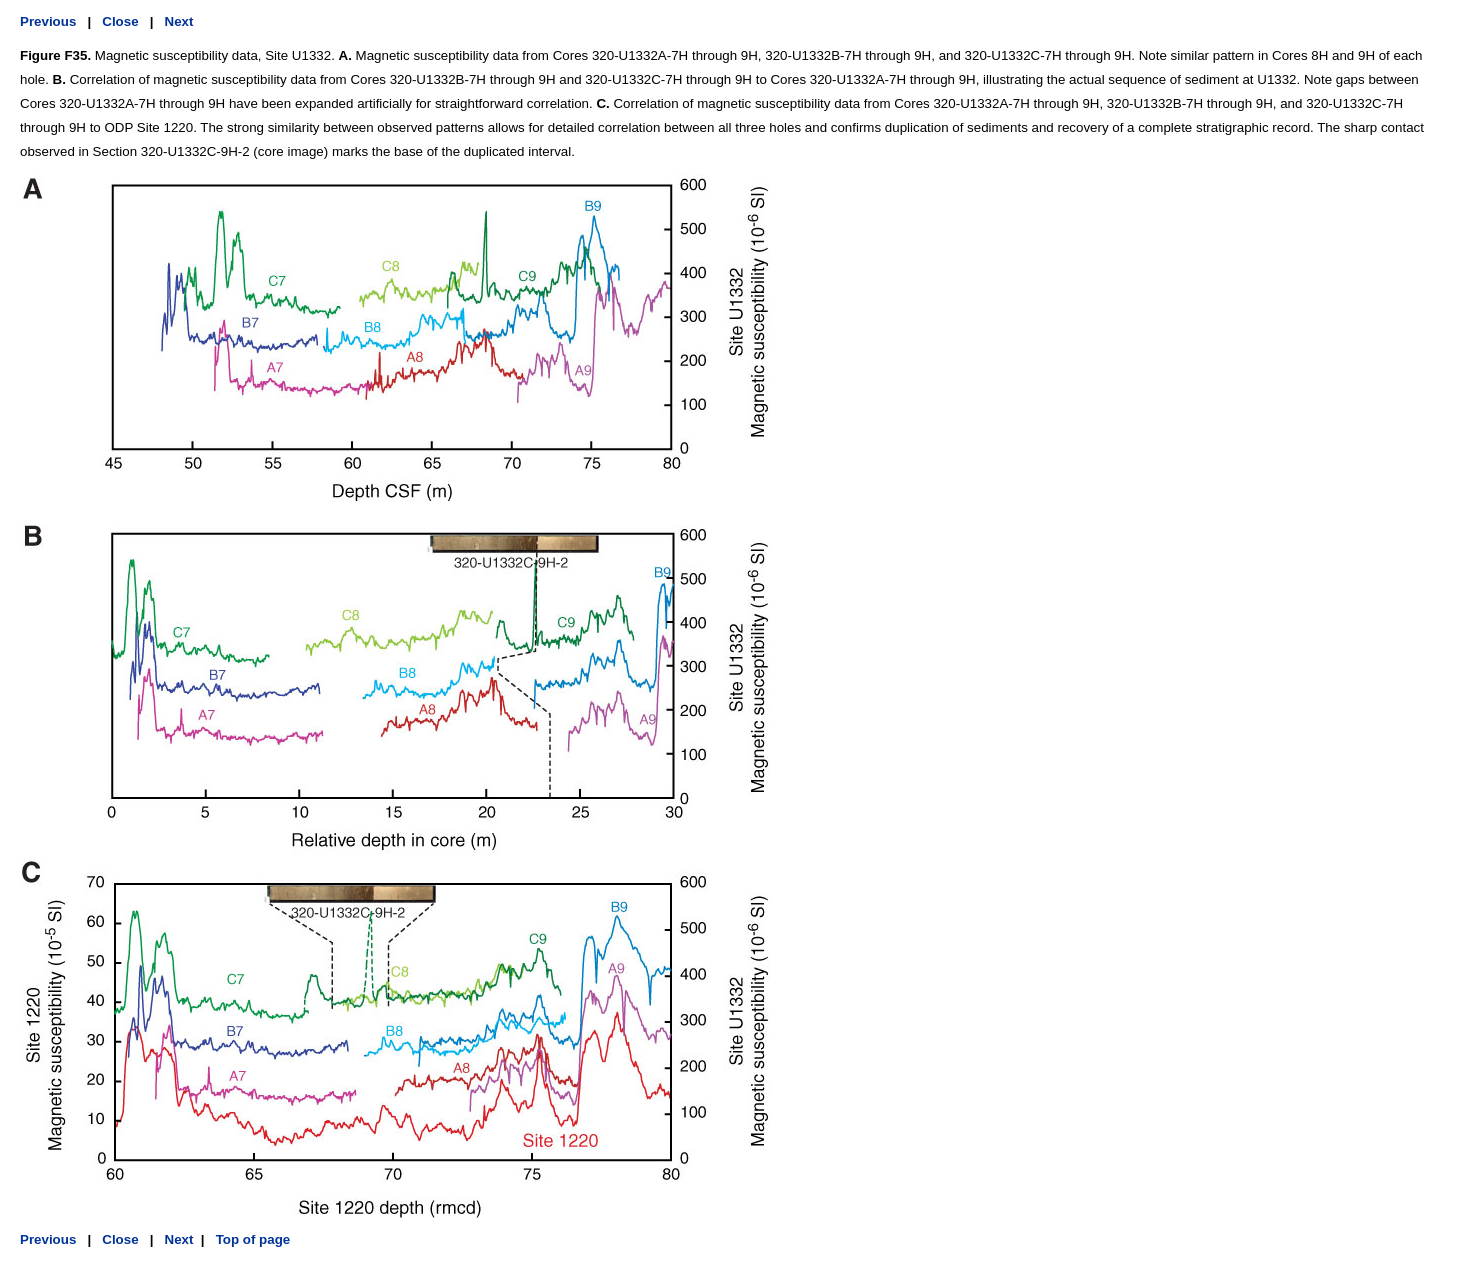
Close (120, 21)
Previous (48, 21)
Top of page (251, 1239)
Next (179, 21)
